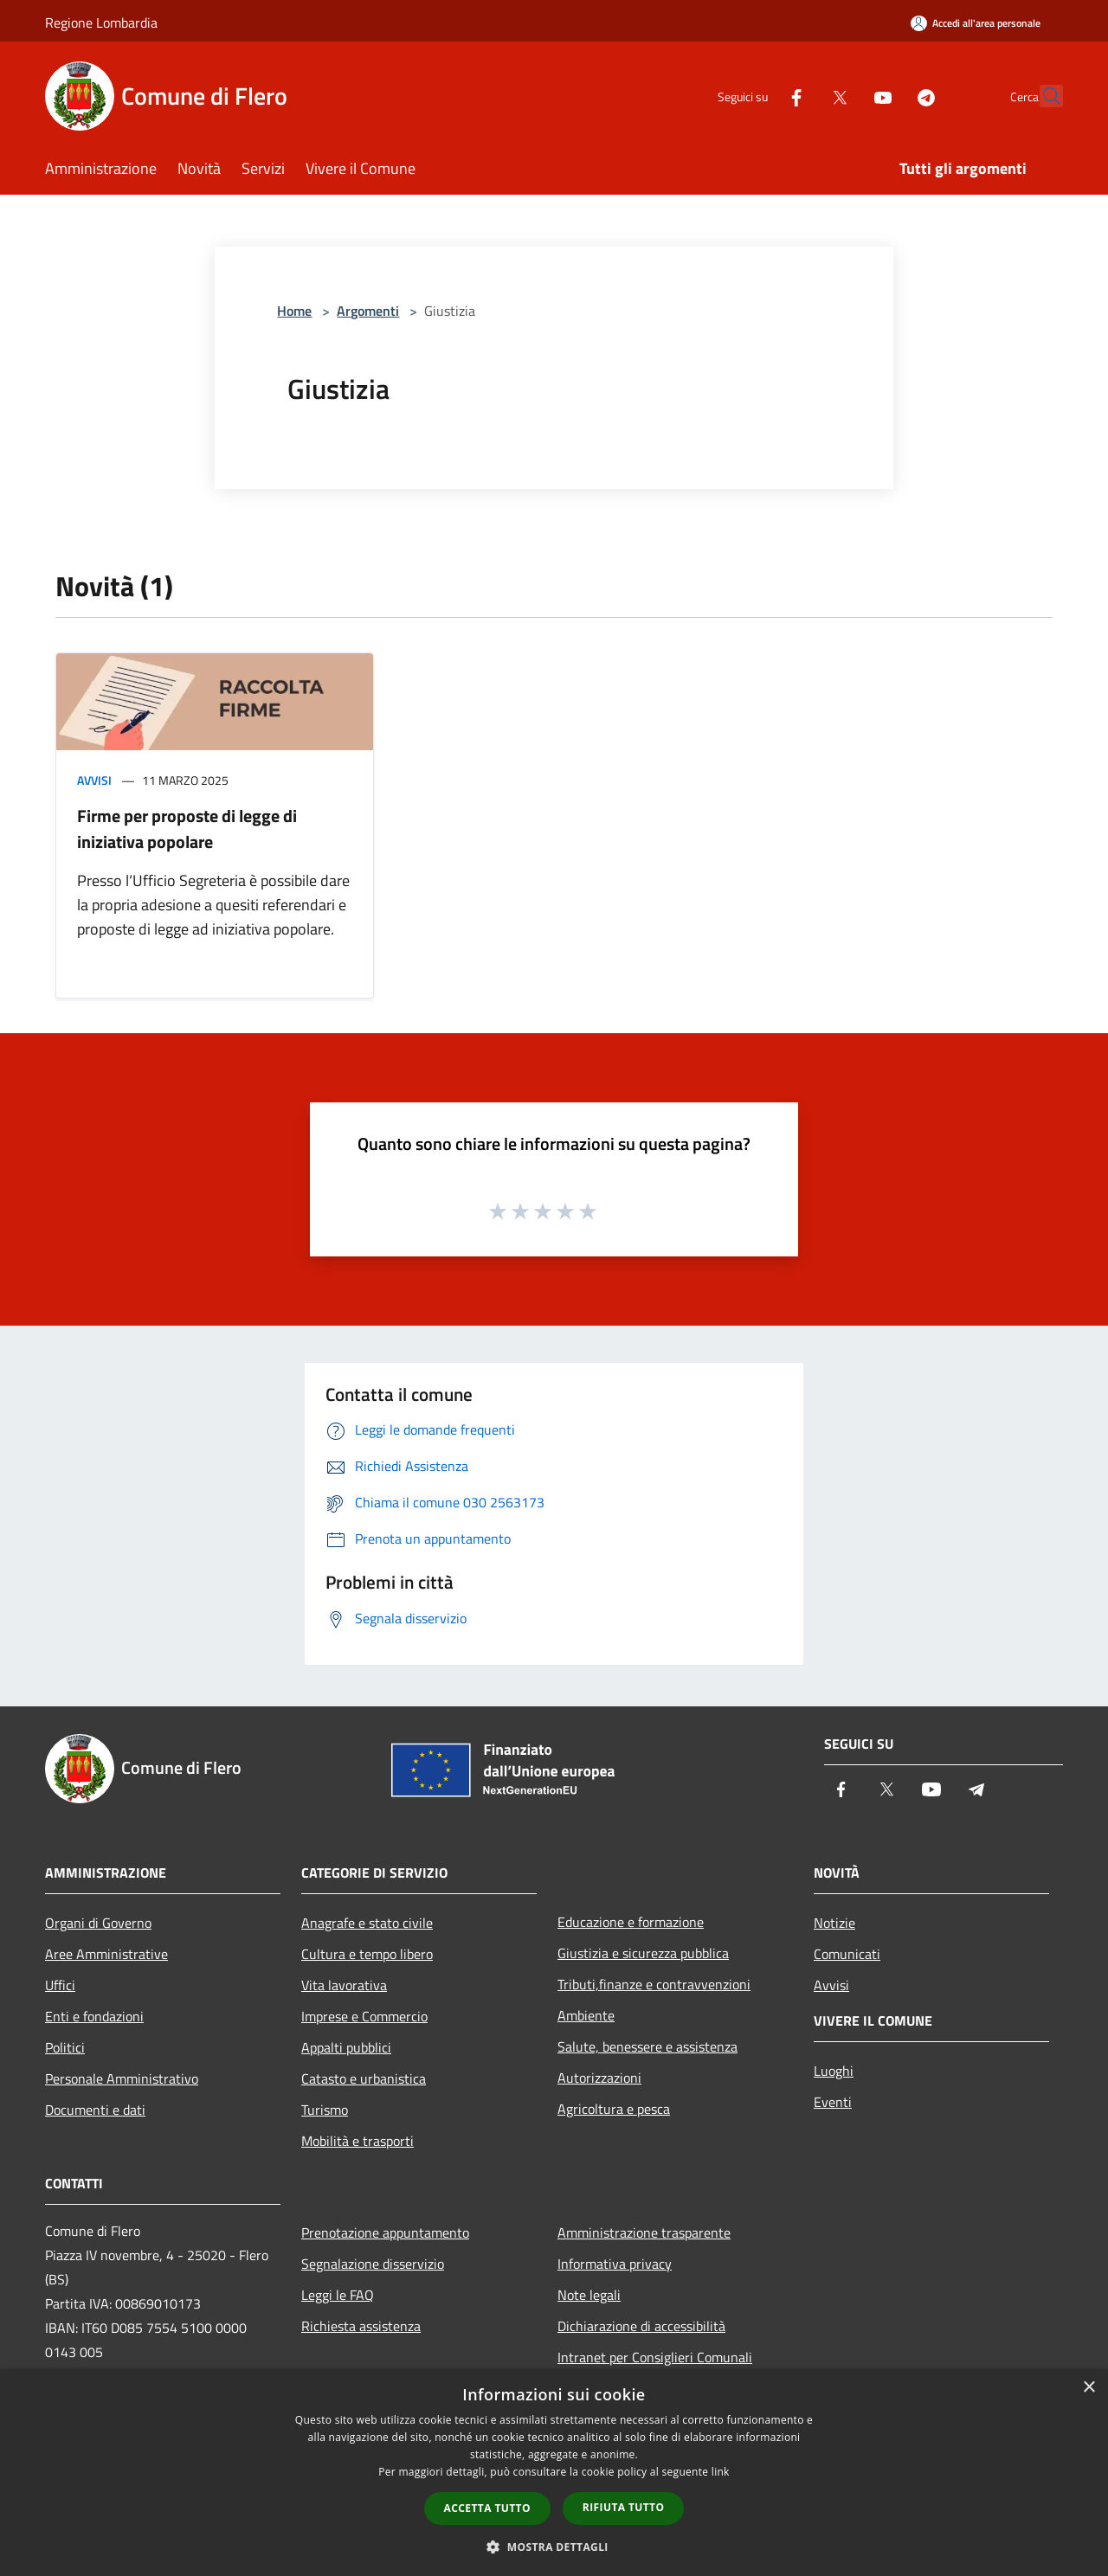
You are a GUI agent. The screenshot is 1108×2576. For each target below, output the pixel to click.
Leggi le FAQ (337, 2294)
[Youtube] (845, 95)
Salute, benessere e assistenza (647, 2046)
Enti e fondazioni (94, 2016)
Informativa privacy (614, 2263)
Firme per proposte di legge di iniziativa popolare (187, 828)
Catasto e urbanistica (363, 2078)
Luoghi (834, 2070)
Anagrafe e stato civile (367, 1922)
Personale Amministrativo (121, 2078)
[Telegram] (888, 95)
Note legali (589, 2294)
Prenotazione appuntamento (385, 2232)
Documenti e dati (95, 2109)
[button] (554, 2546)
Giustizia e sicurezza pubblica (643, 1953)
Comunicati (847, 1953)
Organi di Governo (98, 1922)
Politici (65, 2047)
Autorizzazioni (599, 2077)
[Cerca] (1042, 96)
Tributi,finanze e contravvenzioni (653, 1984)
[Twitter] (801, 95)
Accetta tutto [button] (487, 2508)
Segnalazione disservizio (372, 2263)
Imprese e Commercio (364, 2016)
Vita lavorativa (344, 1985)
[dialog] (554, 2472)
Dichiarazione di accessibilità (641, 2326)
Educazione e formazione (630, 1921)
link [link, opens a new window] (721, 2471)
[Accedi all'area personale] (975, 23)
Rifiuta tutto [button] (624, 2507)
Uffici (60, 1985)
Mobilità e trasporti (357, 2140)
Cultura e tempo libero (367, 1953)
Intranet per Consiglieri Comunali (654, 2357)
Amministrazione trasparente (644, 2232)
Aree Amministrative (106, 1953)
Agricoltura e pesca (613, 2108)
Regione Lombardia (101, 22)
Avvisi (94, 780)
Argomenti (368, 310)
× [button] (1088, 2387)
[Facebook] (758, 95)
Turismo (324, 2109)
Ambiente (586, 2015)
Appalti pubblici (346, 2047)
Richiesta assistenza (361, 2326)
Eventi (833, 2101)
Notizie (834, 1922)
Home (294, 310)
